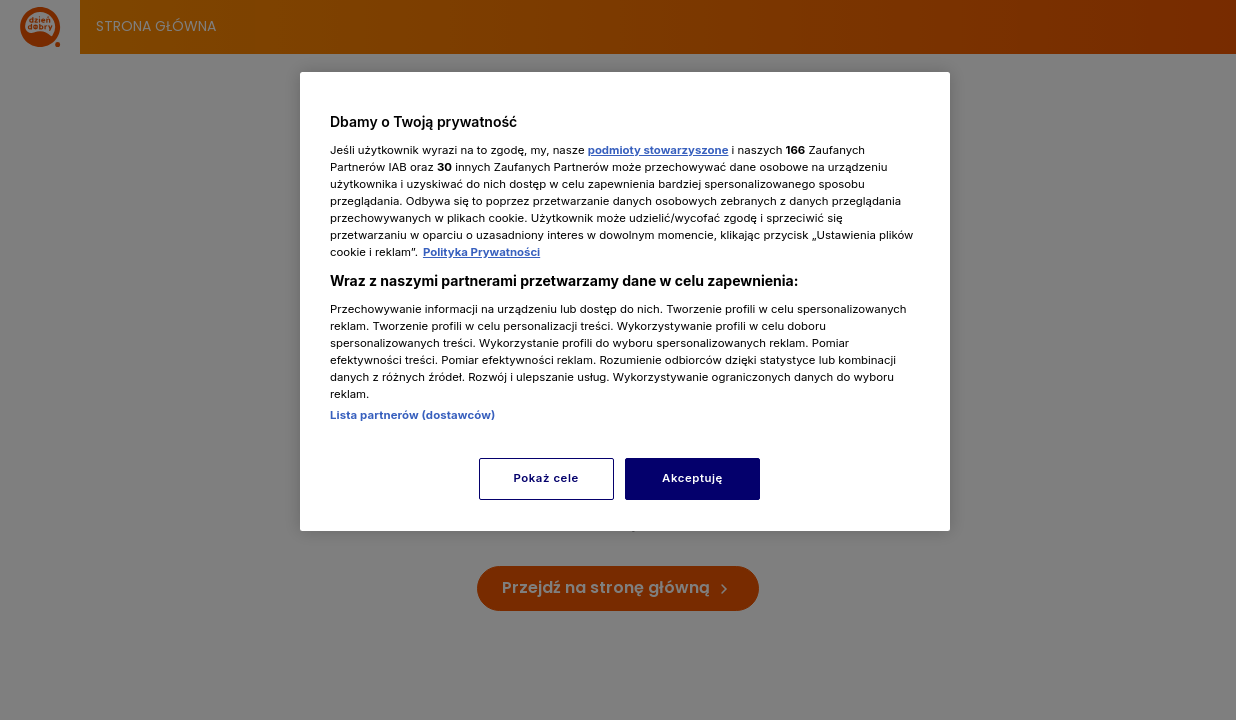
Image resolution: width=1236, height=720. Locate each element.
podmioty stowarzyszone (658, 150)
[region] (625, 301)
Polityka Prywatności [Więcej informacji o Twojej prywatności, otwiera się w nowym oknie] (481, 252)
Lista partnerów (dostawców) (412, 415)
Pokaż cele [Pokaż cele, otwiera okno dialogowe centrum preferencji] (546, 478)
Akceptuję (692, 478)
